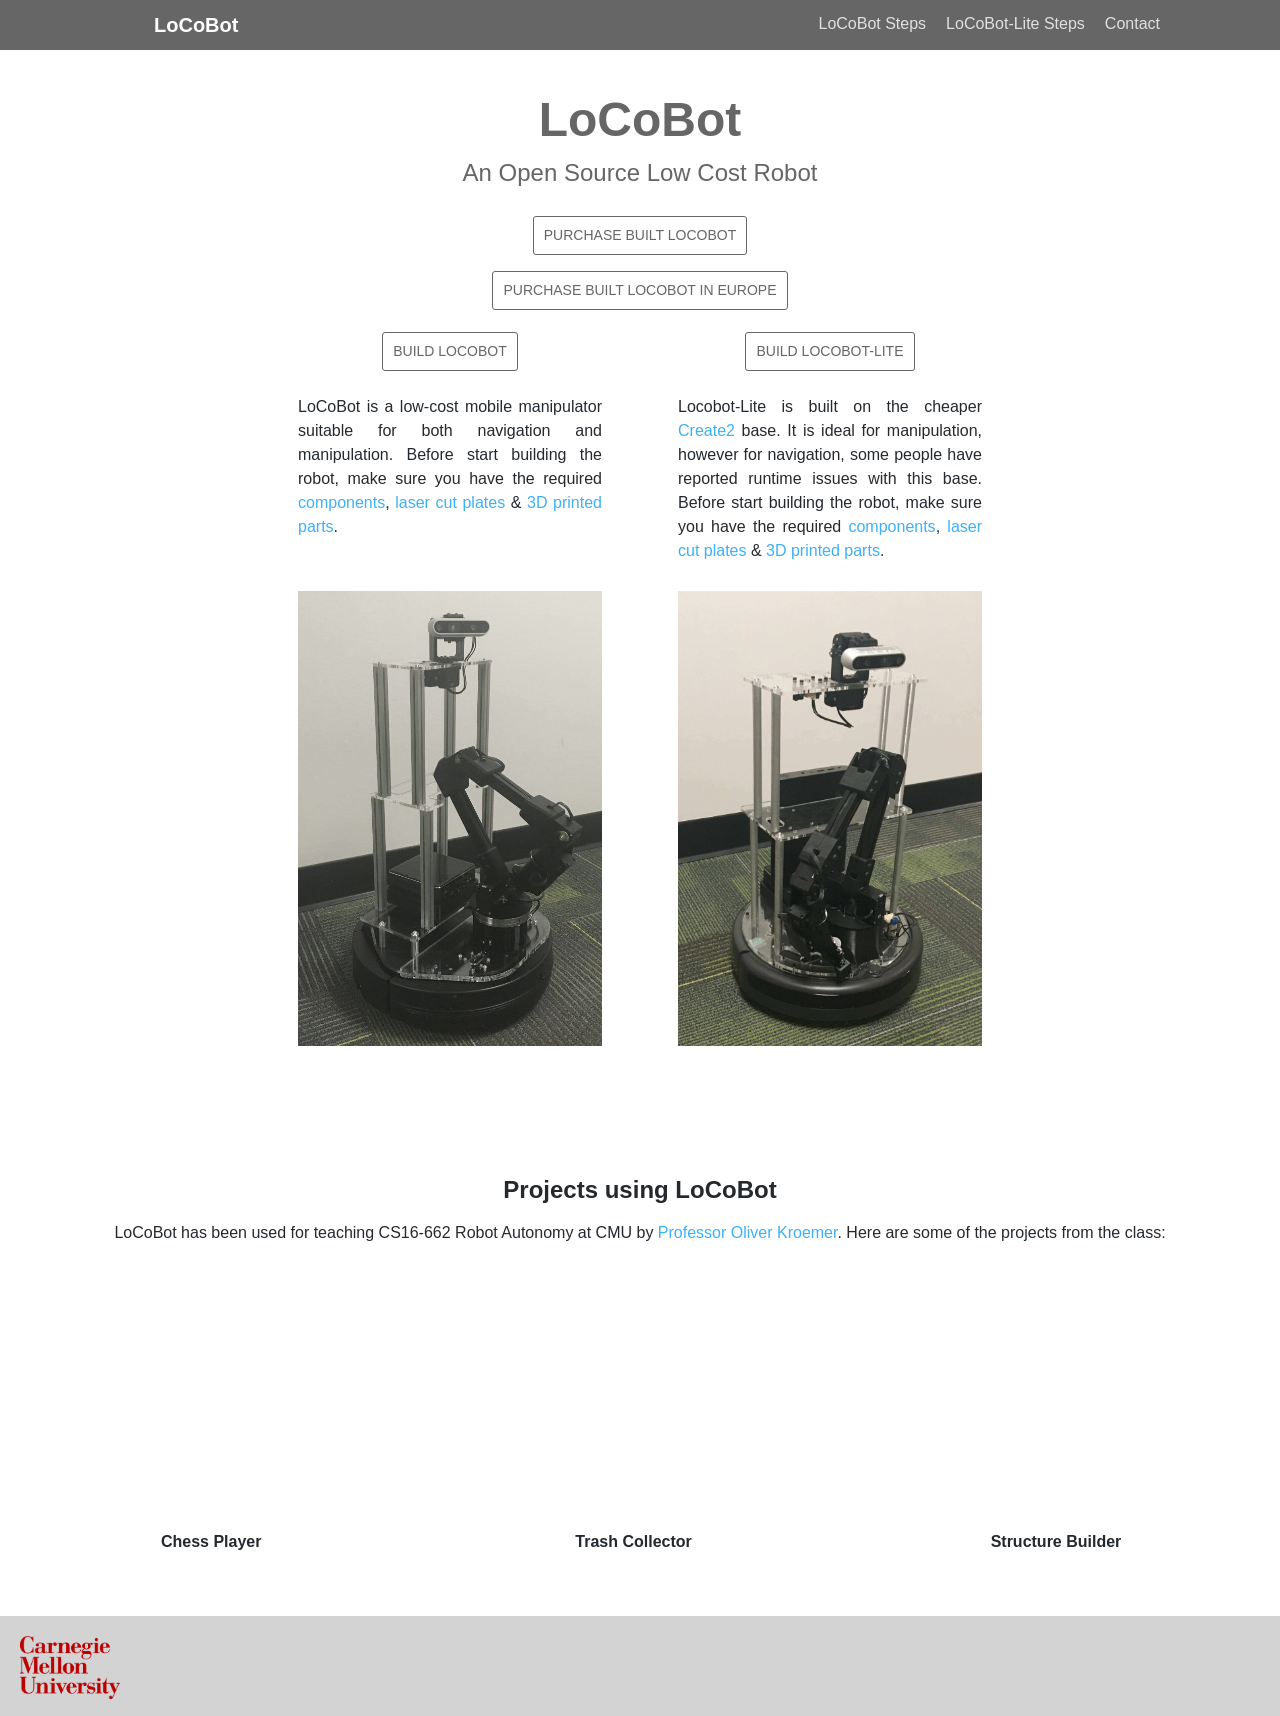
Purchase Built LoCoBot (640, 235)
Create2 (706, 430)
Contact (1132, 23)
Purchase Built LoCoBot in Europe (639, 290)
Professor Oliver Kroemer (748, 1232)
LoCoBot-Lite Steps (1015, 23)
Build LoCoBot (450, 351)
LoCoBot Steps (872, 23)
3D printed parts (821, 550)
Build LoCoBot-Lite (829, 351)
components (341, 502)
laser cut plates (448, 502)
